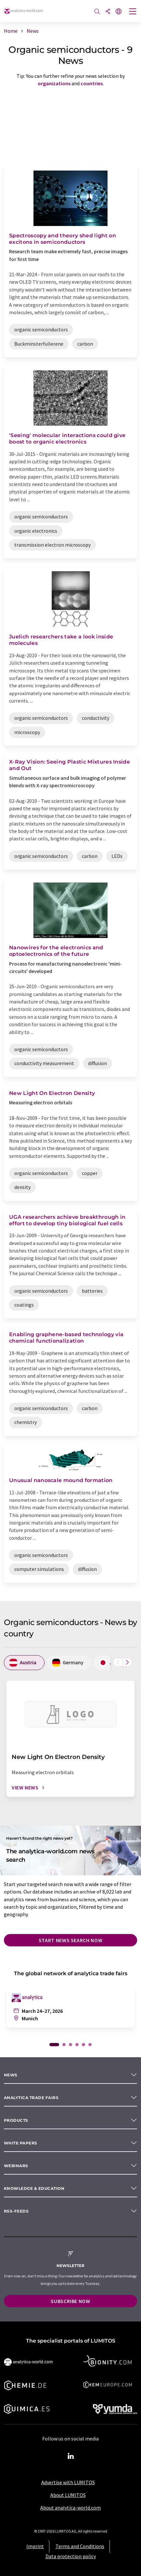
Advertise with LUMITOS (68, 2482)
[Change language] (118, 12)
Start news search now (70, 1940)
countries (92, 83)
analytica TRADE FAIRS (31, 2097)
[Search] (97, 12)
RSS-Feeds (16, 2211)
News (11, 2074)
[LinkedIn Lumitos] (70, 2456)
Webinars (16, 2165)
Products (16, 2120)
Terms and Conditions (80, 2546)
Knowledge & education (34, 2188)
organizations (54, 83)
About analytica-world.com (70, 2507)
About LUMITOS (68, 2495)
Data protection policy (70, 2556)
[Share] (107, 12)
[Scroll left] (118, 1662)
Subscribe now (70, 2301)
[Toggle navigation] (133, 12)
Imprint (35, 2546)
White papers (20, 2143)
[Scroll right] (127, 1662)
